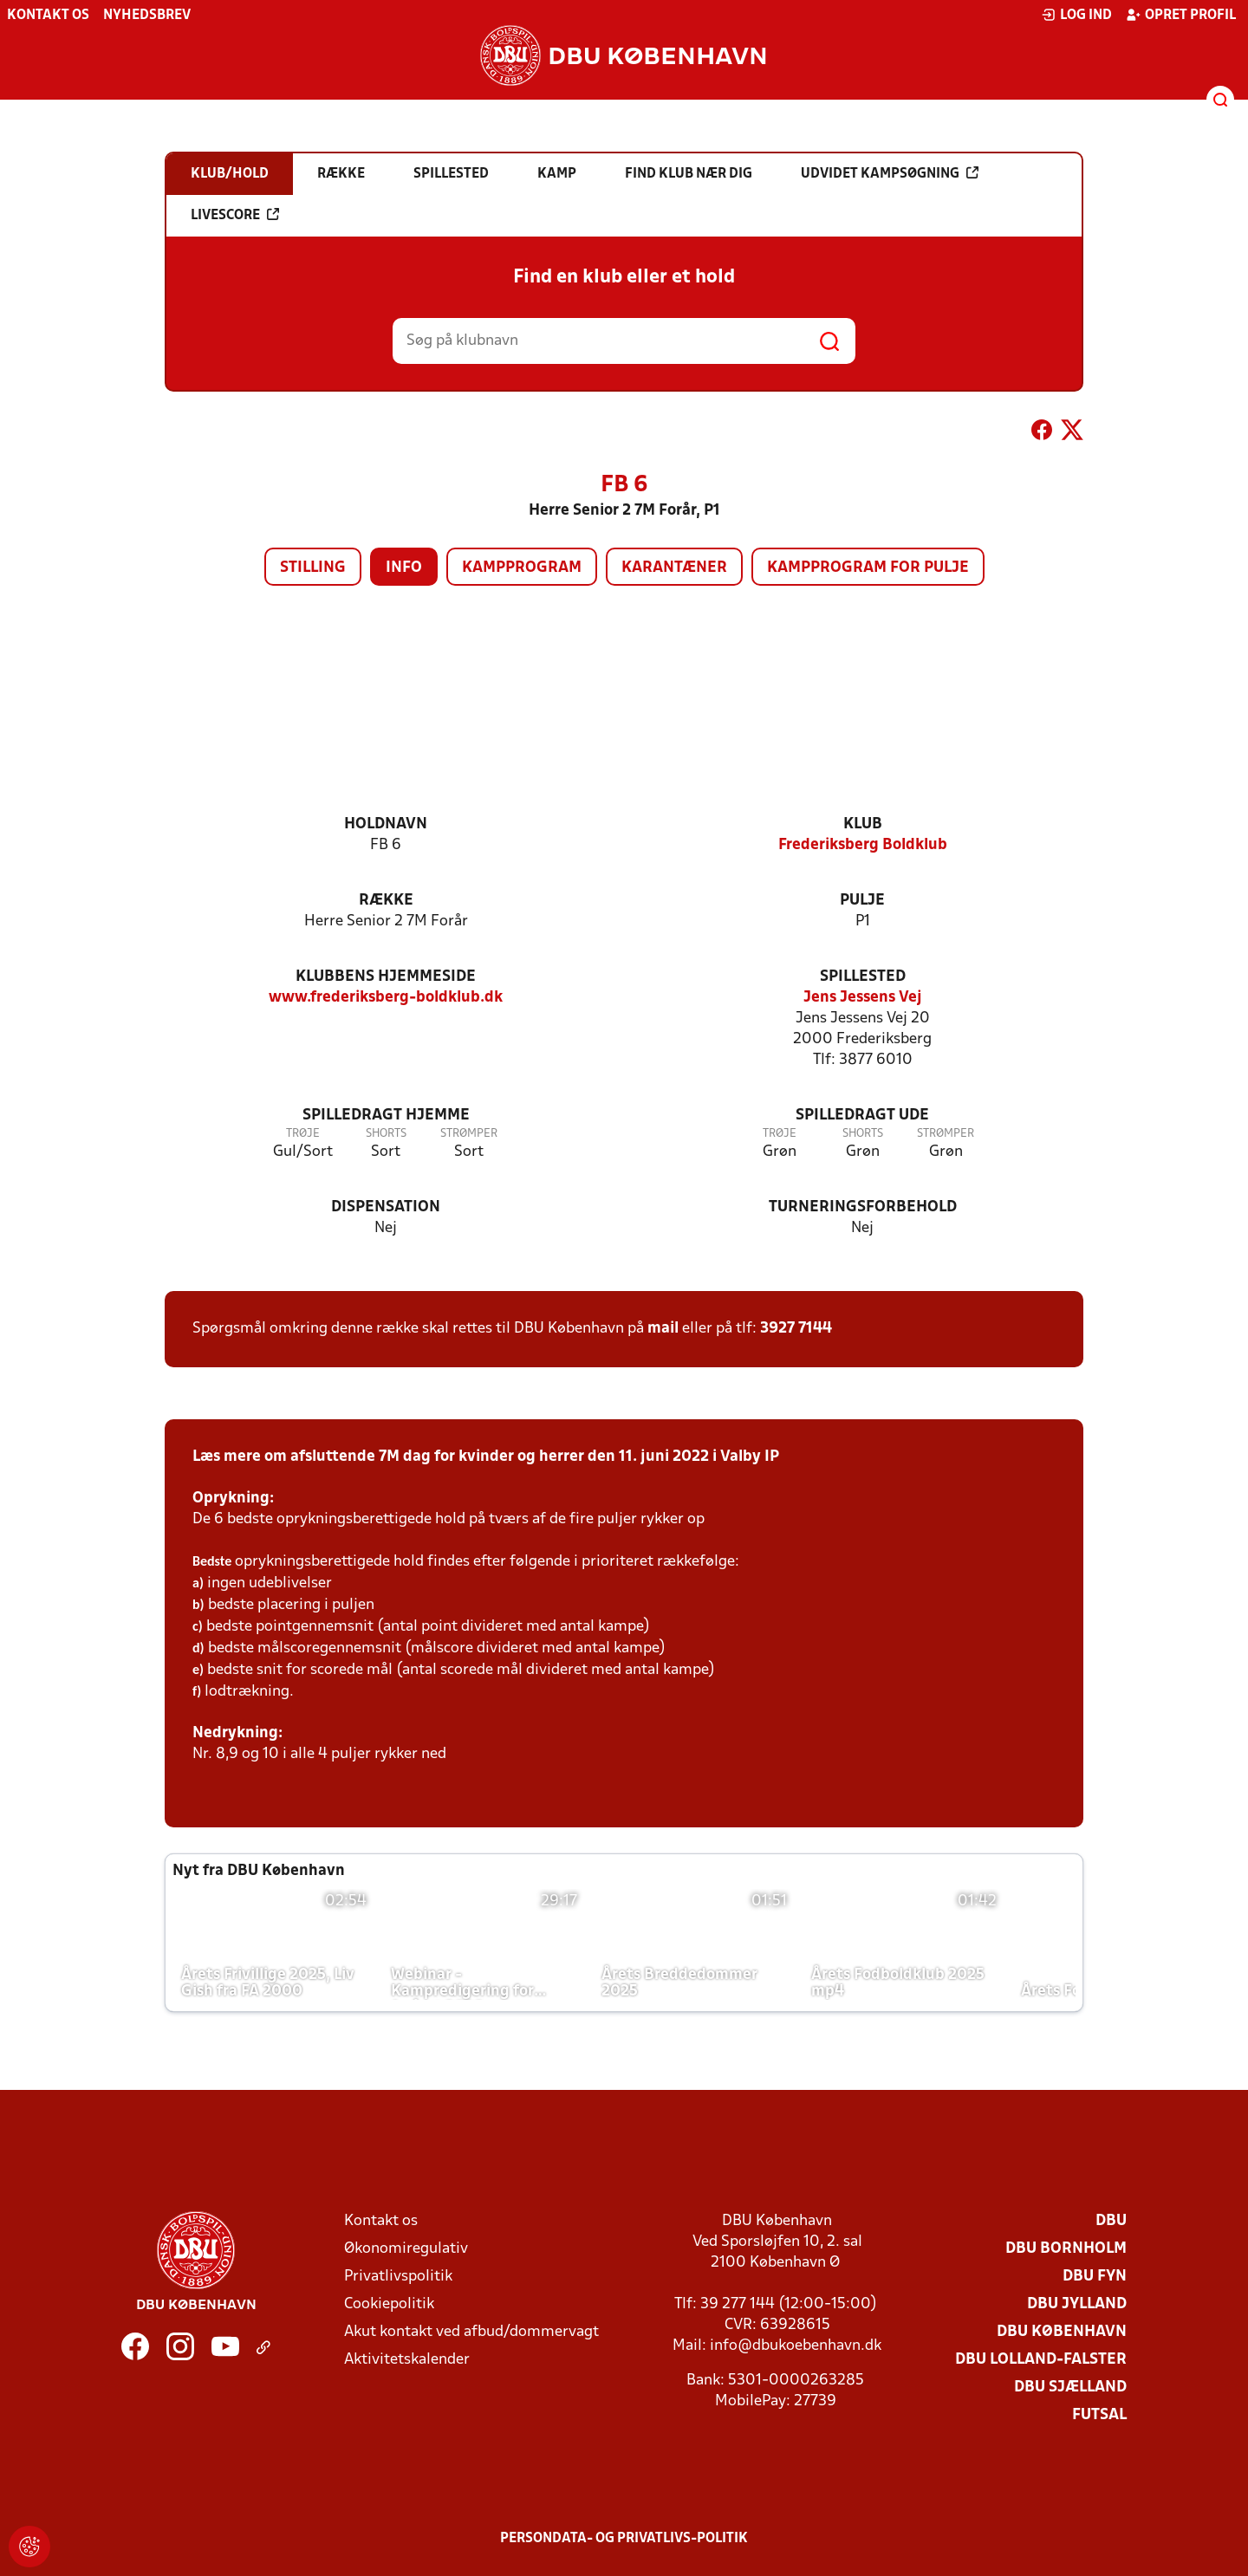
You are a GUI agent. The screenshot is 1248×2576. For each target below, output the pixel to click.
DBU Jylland (1077, 2304)
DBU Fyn (1095, 2276)
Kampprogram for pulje (868, 568)
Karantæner (674, 568)
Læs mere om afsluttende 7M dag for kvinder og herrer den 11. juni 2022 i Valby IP (485, 1457)
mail (663, 1328)
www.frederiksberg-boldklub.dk (386, 997)
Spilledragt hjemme (386, 1115)
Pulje (862, 900)
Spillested (863, 977)
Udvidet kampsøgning (889, 173)
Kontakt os (48, 16)
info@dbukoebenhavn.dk (795, 2346)
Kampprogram (522, 568)
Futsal (1099, 2415)
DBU (1111, 2221)
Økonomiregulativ (406, 2249)
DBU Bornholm (1066, 2249)
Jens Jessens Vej (862, 997)
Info (404, 568)
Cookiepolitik (389, 2304)
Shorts (386, 1133)
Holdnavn (385, 824)
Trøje (303, 1133)
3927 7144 (796, 1328)
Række (386, 900)
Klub (862, 824)
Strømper (468, 1133)
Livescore (235, 215)
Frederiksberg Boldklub (862, 845)
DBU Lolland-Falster (1041, 2359)
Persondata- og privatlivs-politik (624, 2539)
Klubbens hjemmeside (386, 977)
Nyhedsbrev (147, 16)
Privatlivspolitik (398, 2276)
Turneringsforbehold (863, 1207)
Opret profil (1181, 15)
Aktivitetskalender (407, 2359)
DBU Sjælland (1070, 2387)
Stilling (313, 568)
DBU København (1062, 2332)
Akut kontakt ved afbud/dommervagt (471, 2332)
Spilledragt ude (862, 1115)
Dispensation (385, 1207)
